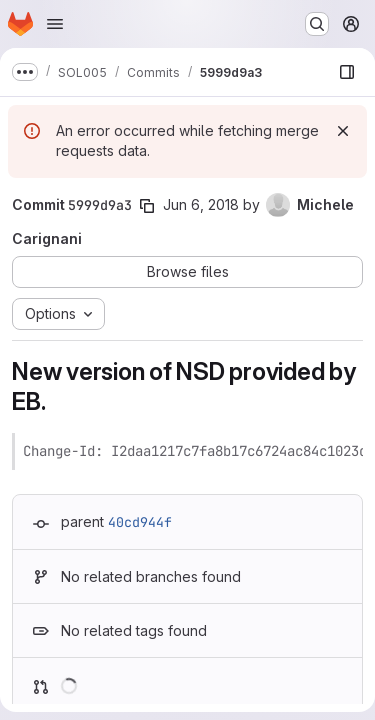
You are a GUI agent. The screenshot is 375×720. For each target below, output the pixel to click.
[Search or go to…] (317, 24)
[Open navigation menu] (55, 24)
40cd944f (140, 522)
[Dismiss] (343, 131)
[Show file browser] (347, 72)
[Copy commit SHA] (147, 206)
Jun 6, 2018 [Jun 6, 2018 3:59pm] (201, 204)
